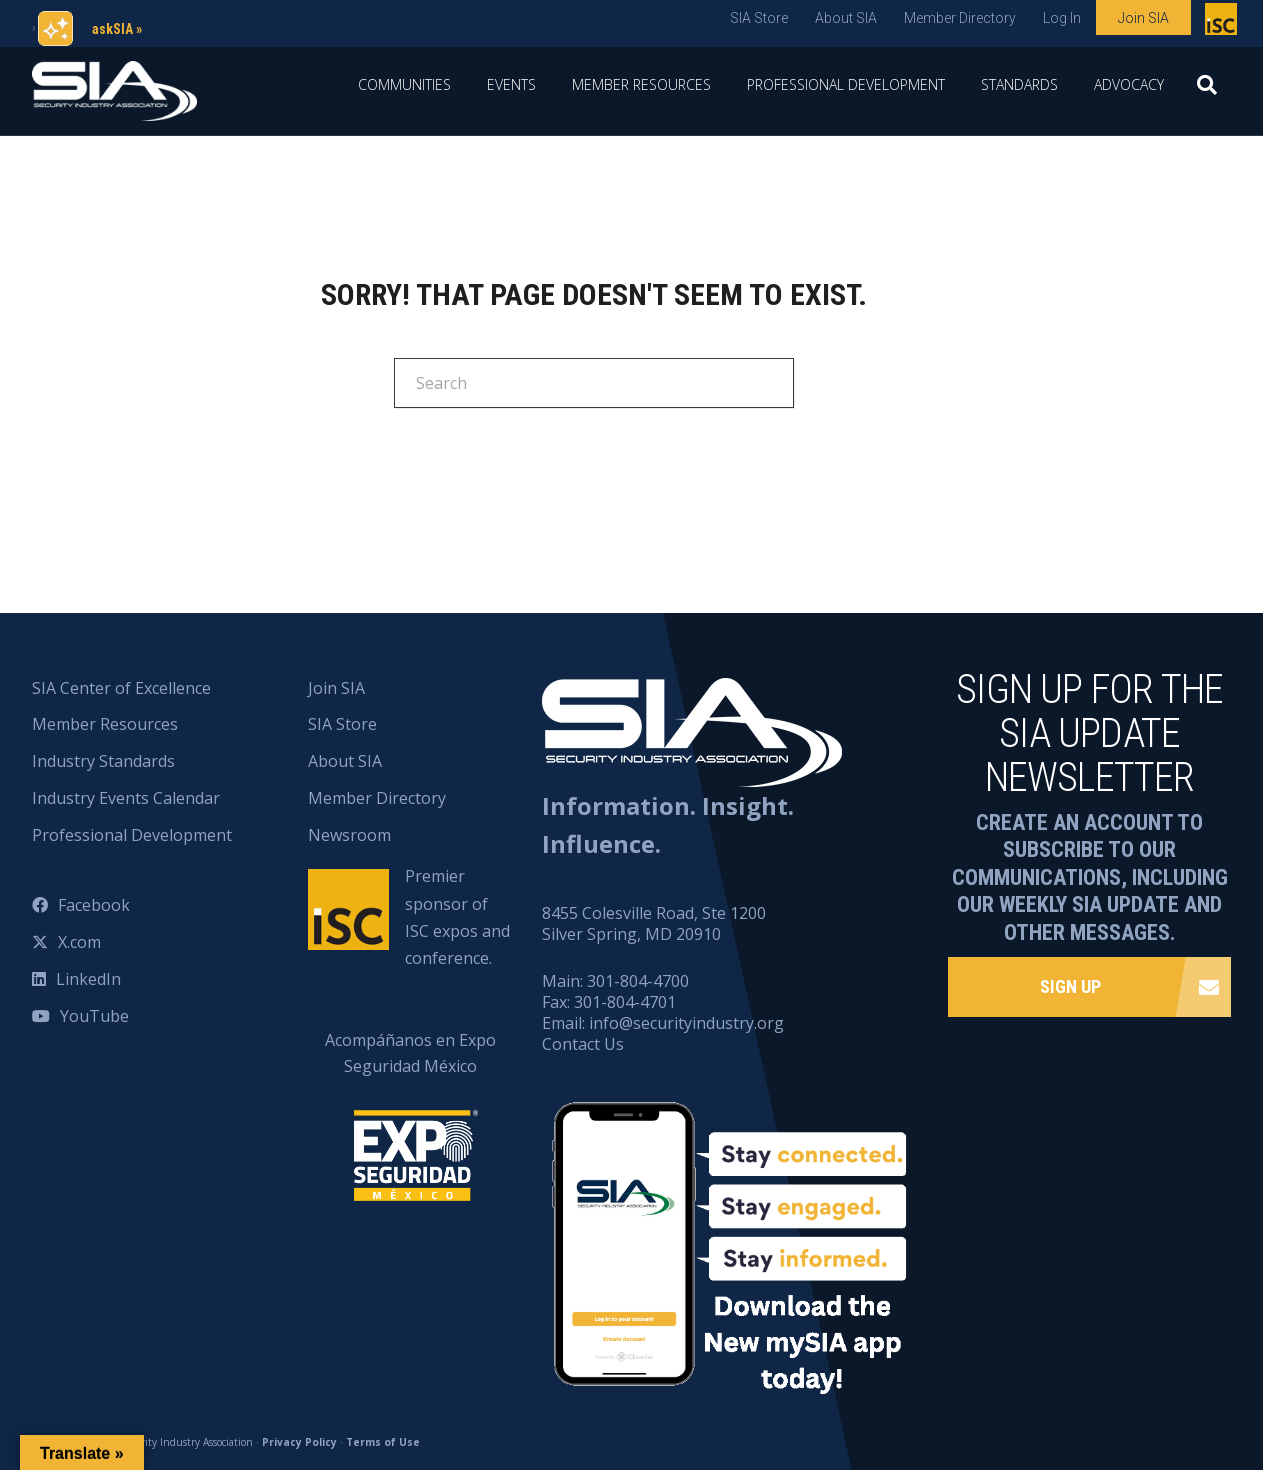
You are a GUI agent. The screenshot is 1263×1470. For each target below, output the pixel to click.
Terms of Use (383, 1442)
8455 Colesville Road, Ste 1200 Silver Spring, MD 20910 (654, 923)
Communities (404, 84)
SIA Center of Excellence (121, 688)
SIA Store (759, 18)
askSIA (112, 29)
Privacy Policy (299, 1442)
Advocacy (1129, 84)
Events (511, 84)
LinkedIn (88, 979)
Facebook (94, 905)
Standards (1019, 84)
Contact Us (583, 1044)
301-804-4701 (625, 1002)
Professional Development (846, 84)
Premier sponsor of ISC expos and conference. (457, 917)
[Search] (1207, 91)
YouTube (94, 1016)
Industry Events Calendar (126, 798)
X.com (79, 942)
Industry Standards (103, 761)
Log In (1062, 18)
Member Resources (641, 84)
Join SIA (1143, 18)
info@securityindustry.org (686, 1023)
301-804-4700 (638, 981)
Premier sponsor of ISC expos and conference (1223, 23)
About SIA (846, 18)
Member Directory (960, 18)
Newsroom (349, 835)
